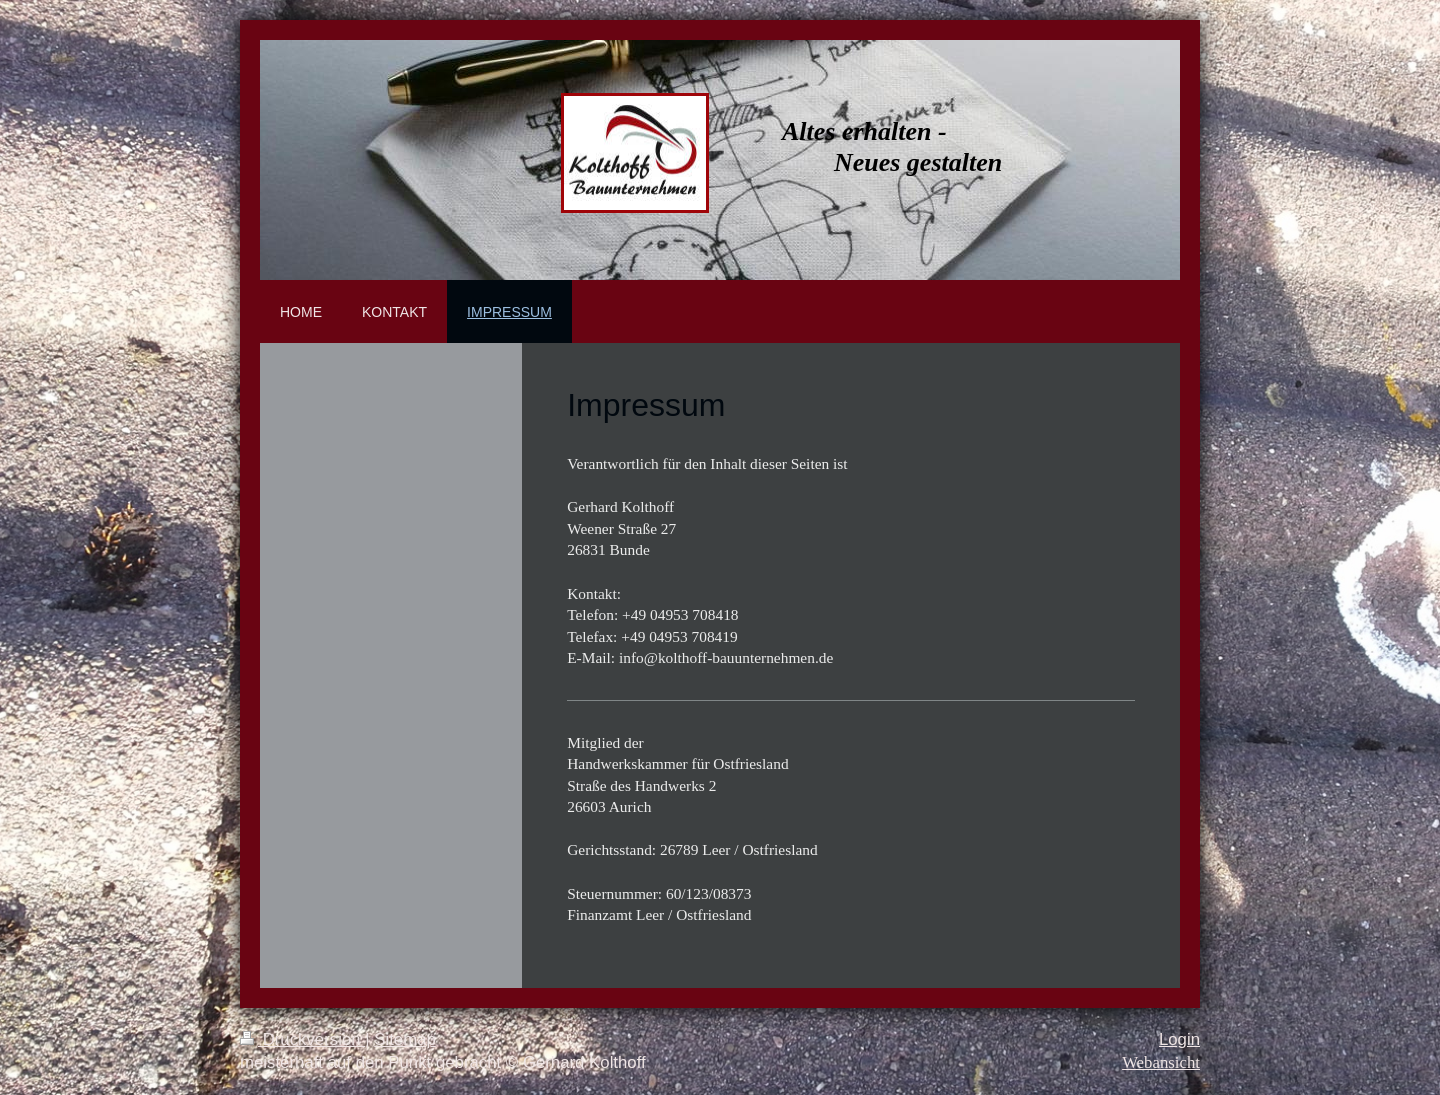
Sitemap (405, 1039)
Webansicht (1161, 1062)
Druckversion (302, 1039)
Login (1179, 1039)
